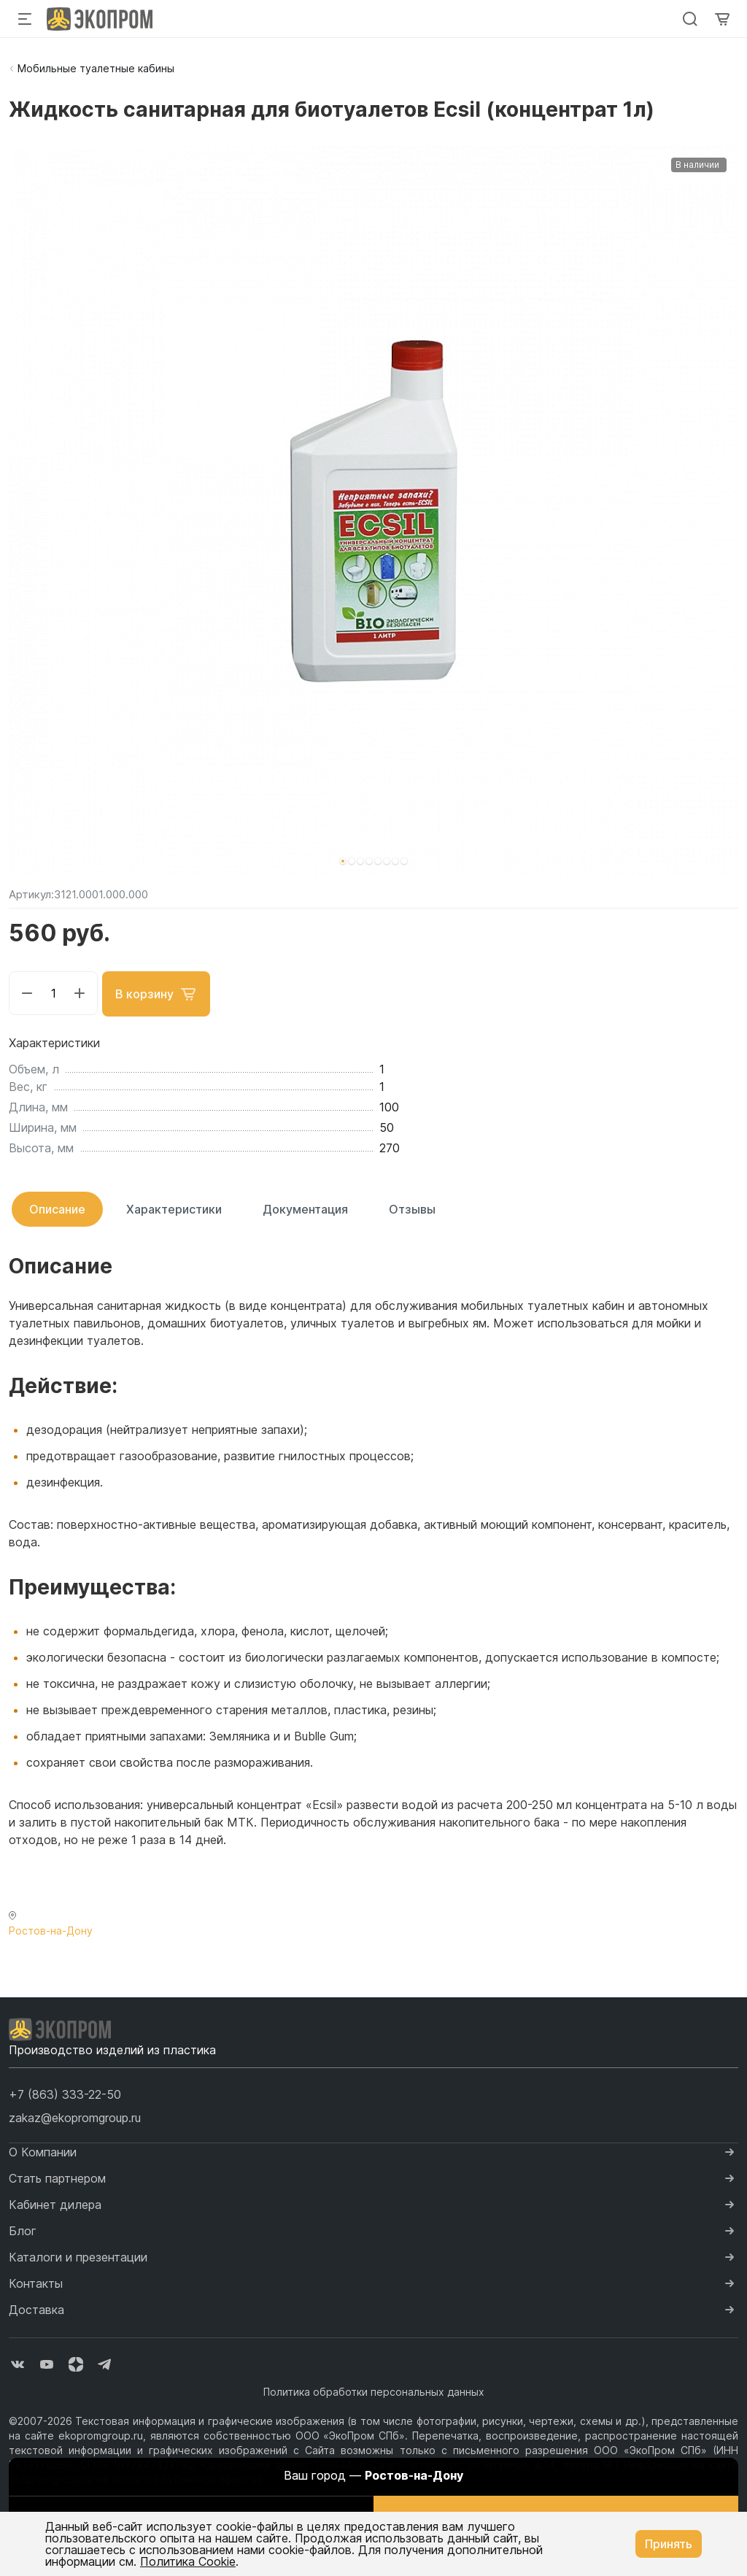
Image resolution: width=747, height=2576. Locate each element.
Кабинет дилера (55, 2203)
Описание (57, 1207)
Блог (22, 2229)
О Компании (43, 2150)
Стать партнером (57, 2177)
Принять (668, 2544)
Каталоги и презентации (78, 2255)
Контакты (36, 2282)
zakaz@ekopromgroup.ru (75, 2116)
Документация (305, 1207)
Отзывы (412, 1207)
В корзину (157, 993)
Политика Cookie (188, 2561)
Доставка (36, 2308)
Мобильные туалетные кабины (96, 68)
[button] (343, 861)
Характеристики (174, 1207)
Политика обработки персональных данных (373, 2390)
